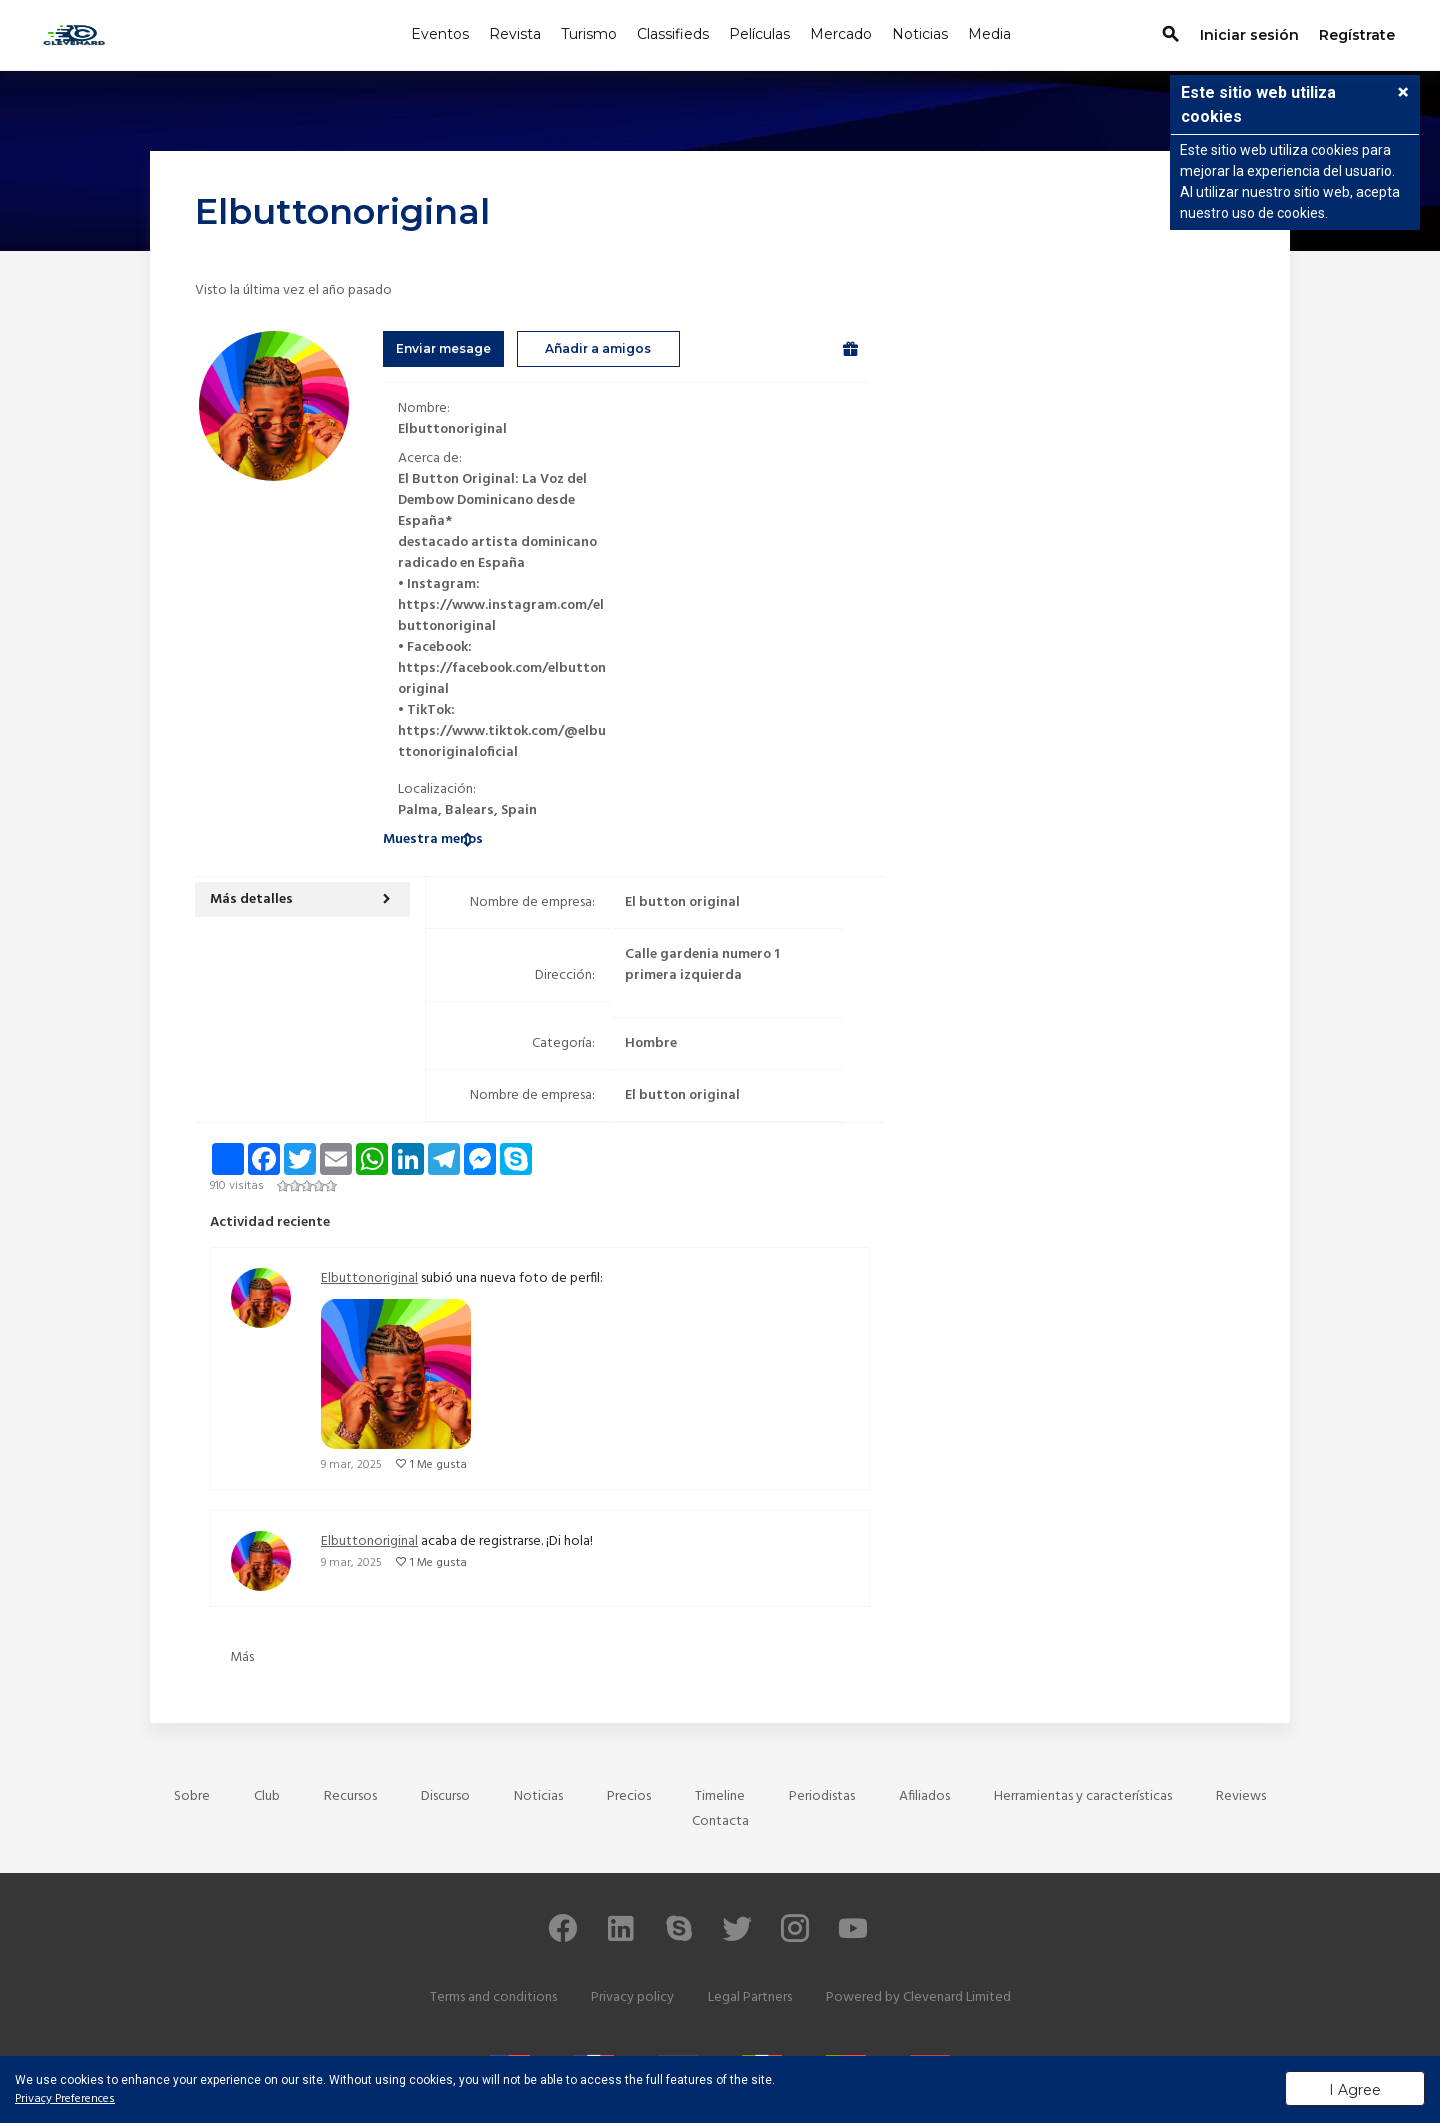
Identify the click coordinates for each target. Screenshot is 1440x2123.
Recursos (350, 1796)
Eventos (440, 34)
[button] (302, 899)
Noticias (920, 34)
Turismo (589, 34)
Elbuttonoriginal (369, 1278)
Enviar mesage (443, 348)
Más (242, 1657)
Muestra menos (433, 839)
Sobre (192, 1796)
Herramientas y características (1083, 1796)
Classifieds (673, 34)
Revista (515, 34)
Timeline (720, 1796)
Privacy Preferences (65, 2099)
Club (267, 1796)
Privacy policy (632, 1997)
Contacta (720, 1821)
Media (989, 34)
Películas (759, 34)
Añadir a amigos (598, 348)
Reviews (1241, 1796)
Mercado (841, 34)
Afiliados (924, 1796)
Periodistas (822, 1796)
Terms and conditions (493, 1997)
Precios (629, 1796)
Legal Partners (750, 1997)
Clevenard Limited (957, 1997)
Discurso (445, 1796)
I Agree (1355, 2090)
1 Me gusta (438, 1465)
